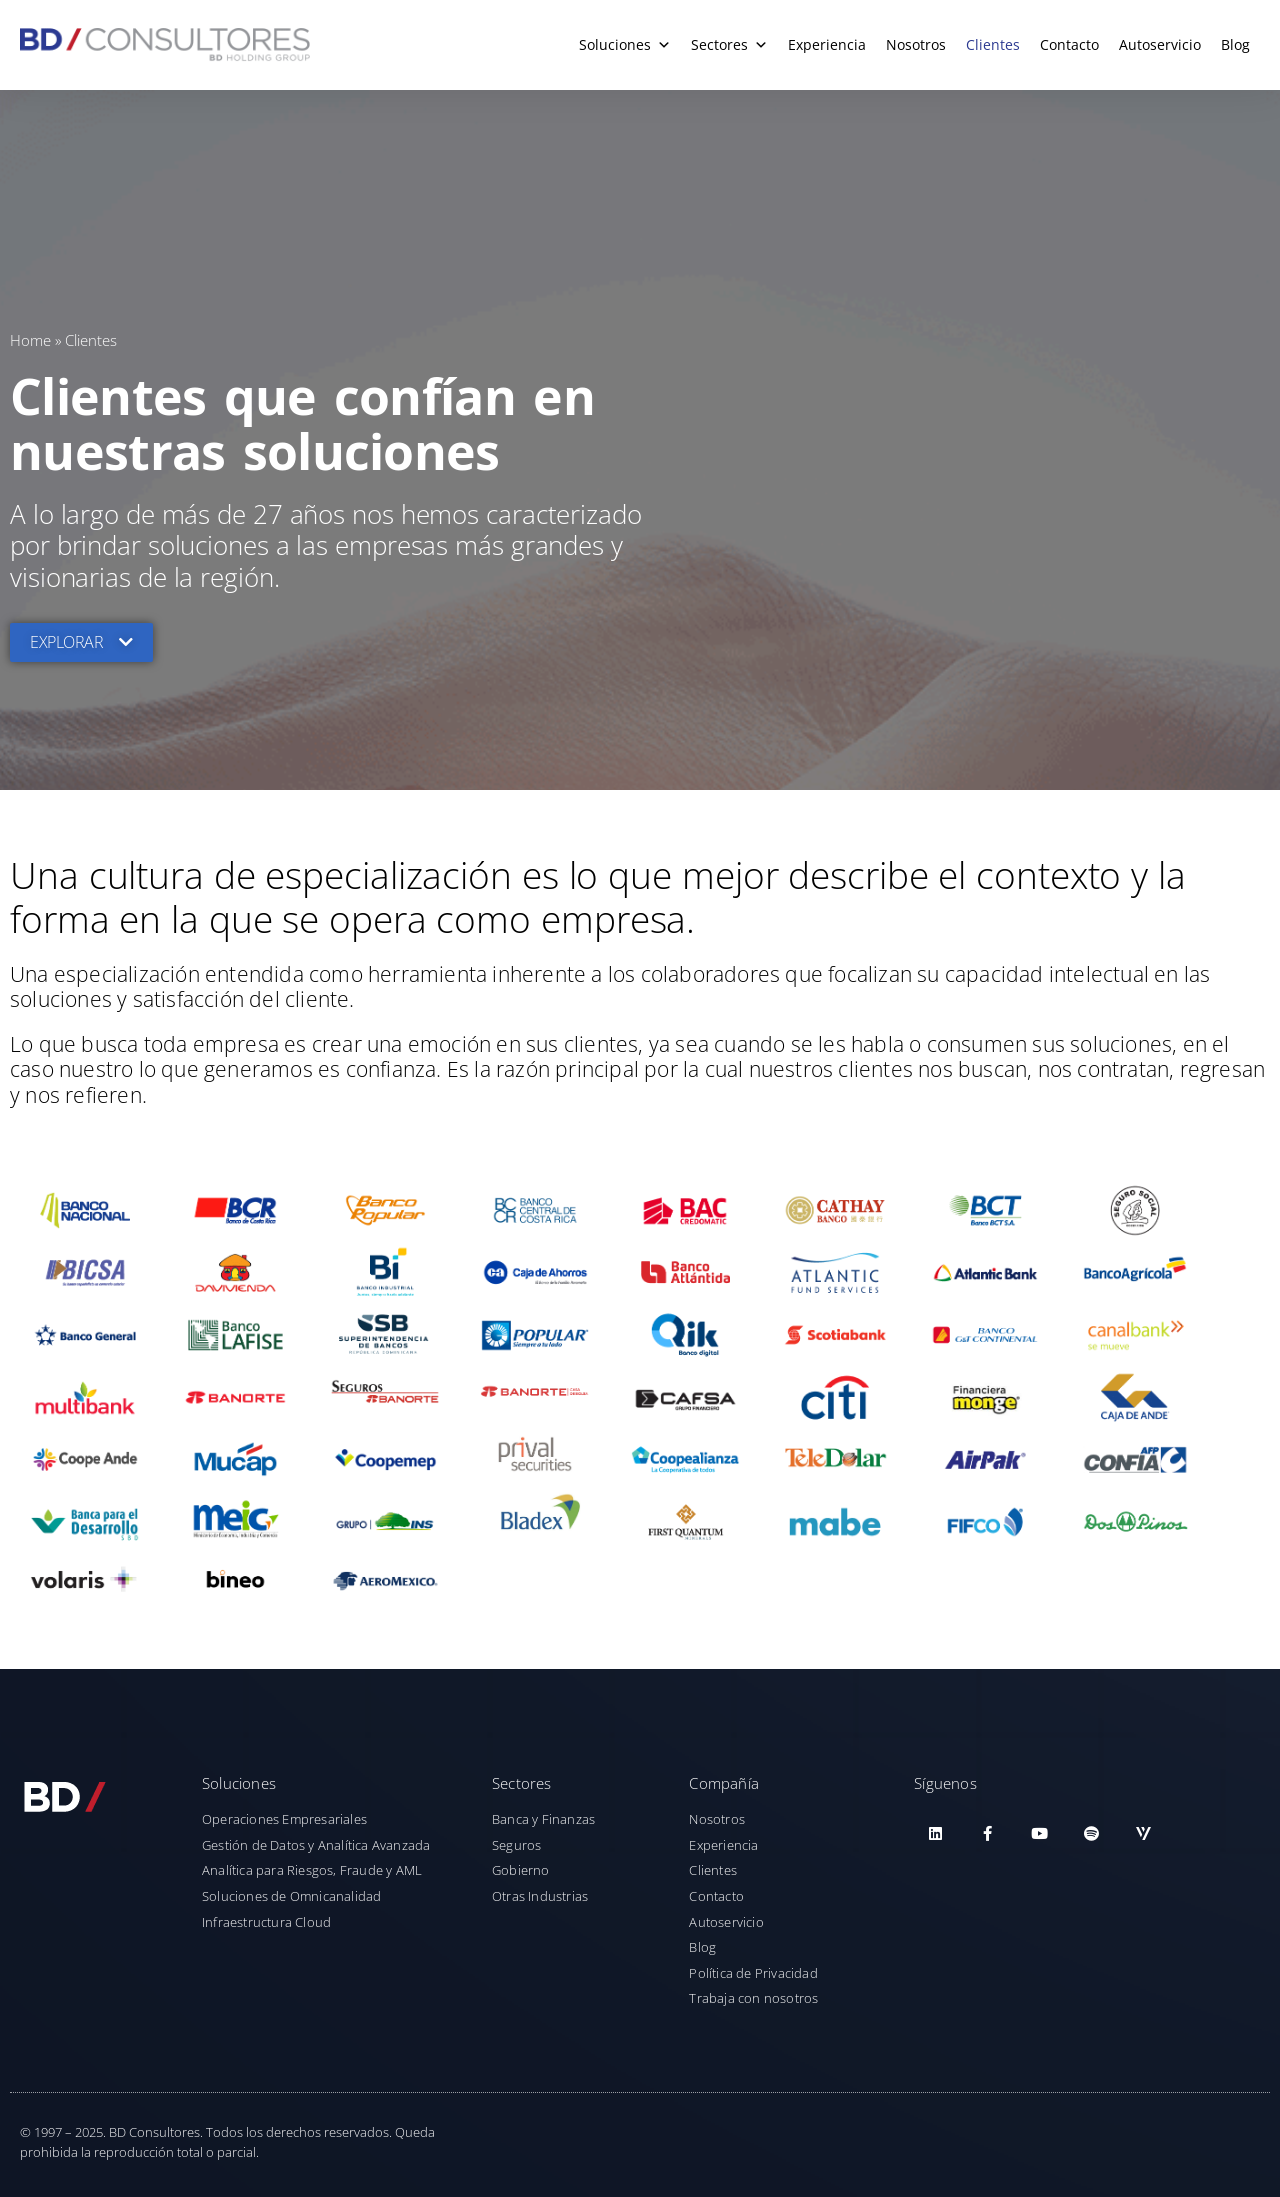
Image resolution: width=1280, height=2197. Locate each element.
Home (30, 340)
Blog (1235, 44)
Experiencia (827, 44)
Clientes (993, 44)
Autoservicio (1160, 44)
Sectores (729, 45)
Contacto (1069, 44)
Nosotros (916, 44)
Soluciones (625, 45)
